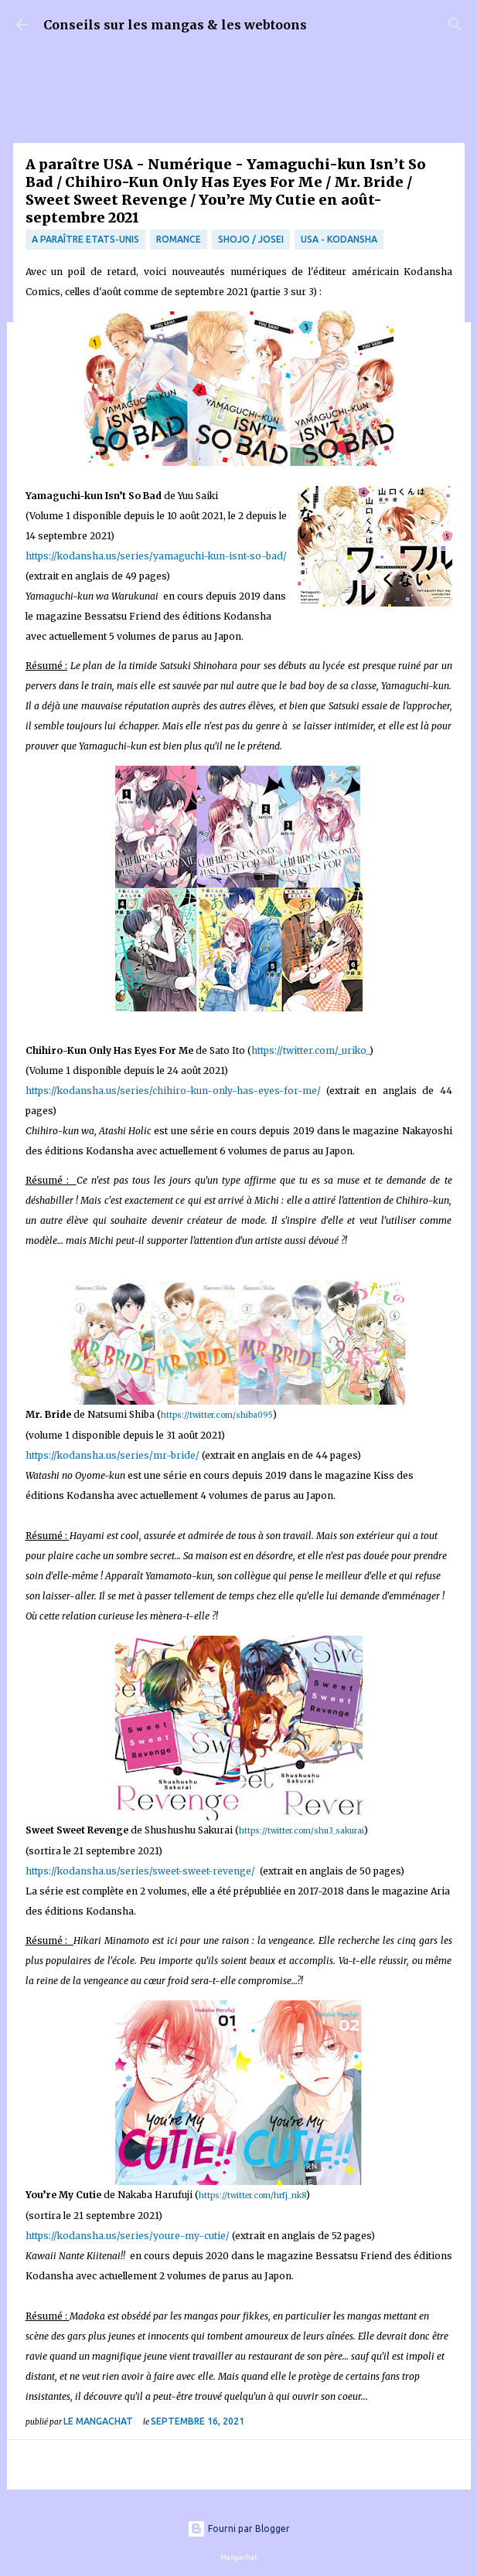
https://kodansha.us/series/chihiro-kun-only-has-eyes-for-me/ (173, 1090)
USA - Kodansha (339, 239)
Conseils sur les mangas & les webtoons (175, 24)
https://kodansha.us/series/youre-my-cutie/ (129, 2235)
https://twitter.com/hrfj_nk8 (252, 2195)
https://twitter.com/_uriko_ (310, 1050)
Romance (178, 239)
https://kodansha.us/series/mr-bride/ (112, 1455)
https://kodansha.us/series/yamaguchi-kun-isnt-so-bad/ (156, 556)
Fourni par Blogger (238, 2528)
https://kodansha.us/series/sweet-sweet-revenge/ (140, 1871)
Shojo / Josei (251, 239)
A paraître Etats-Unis (85, 239)
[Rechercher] (455, 24)
